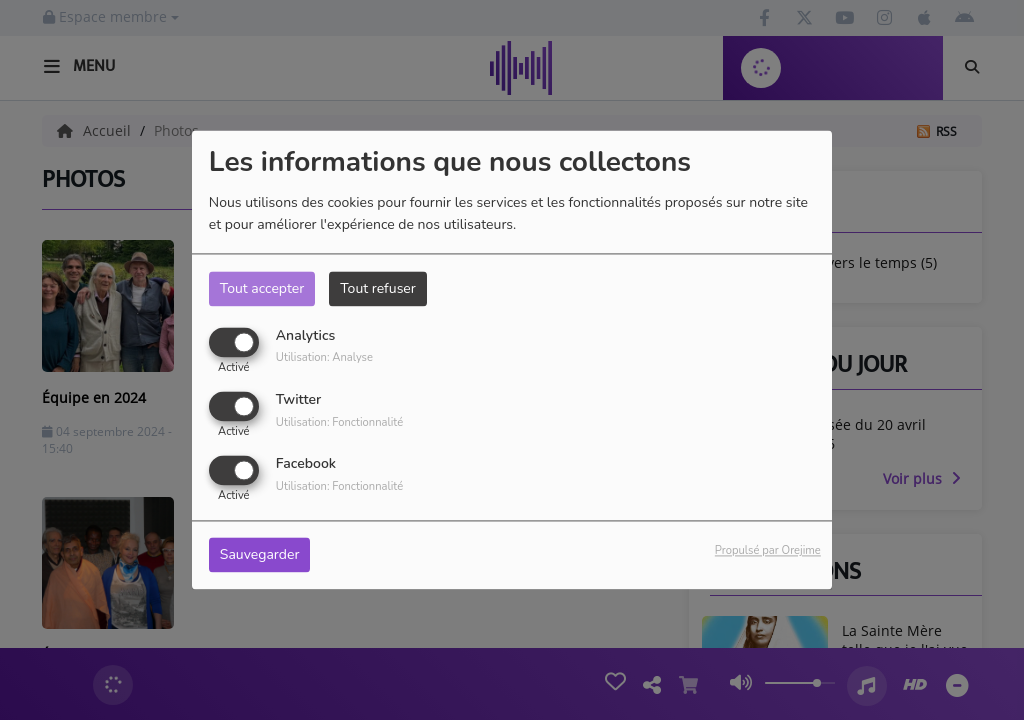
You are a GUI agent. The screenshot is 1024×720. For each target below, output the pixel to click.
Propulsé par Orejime (768, 551)
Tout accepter (262, 288)
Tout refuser (378, 288)
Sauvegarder (260, 555)
